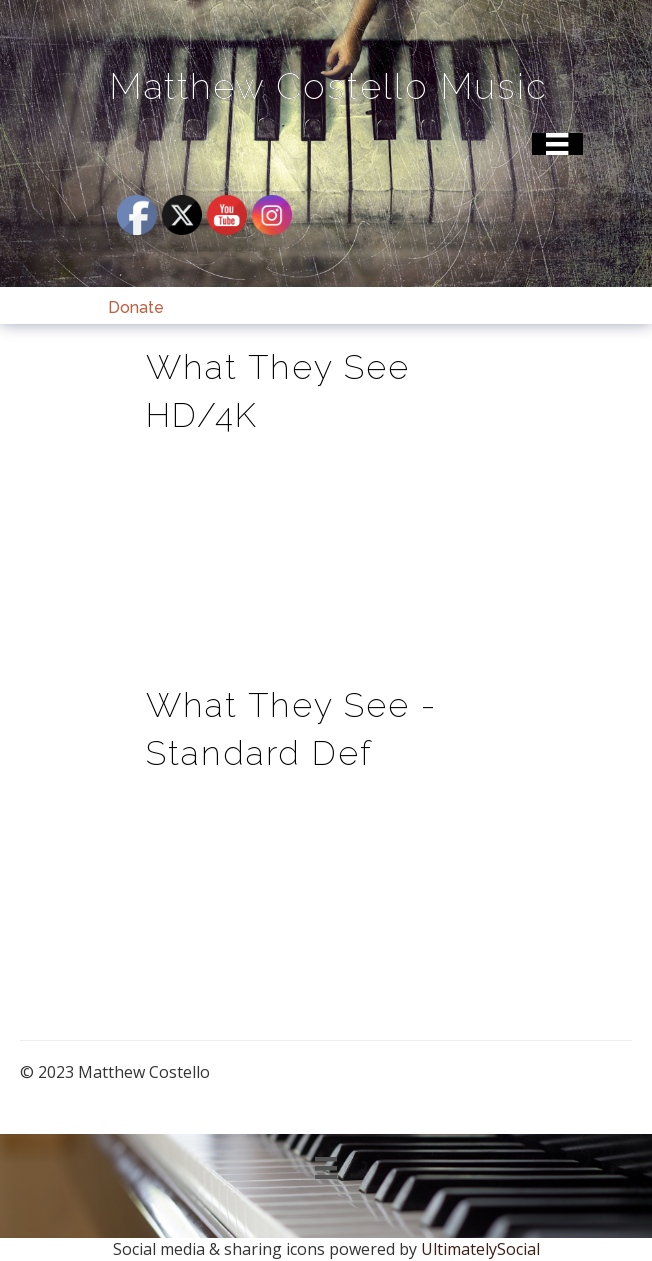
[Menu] (557, 144)
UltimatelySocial (480, 1249)
